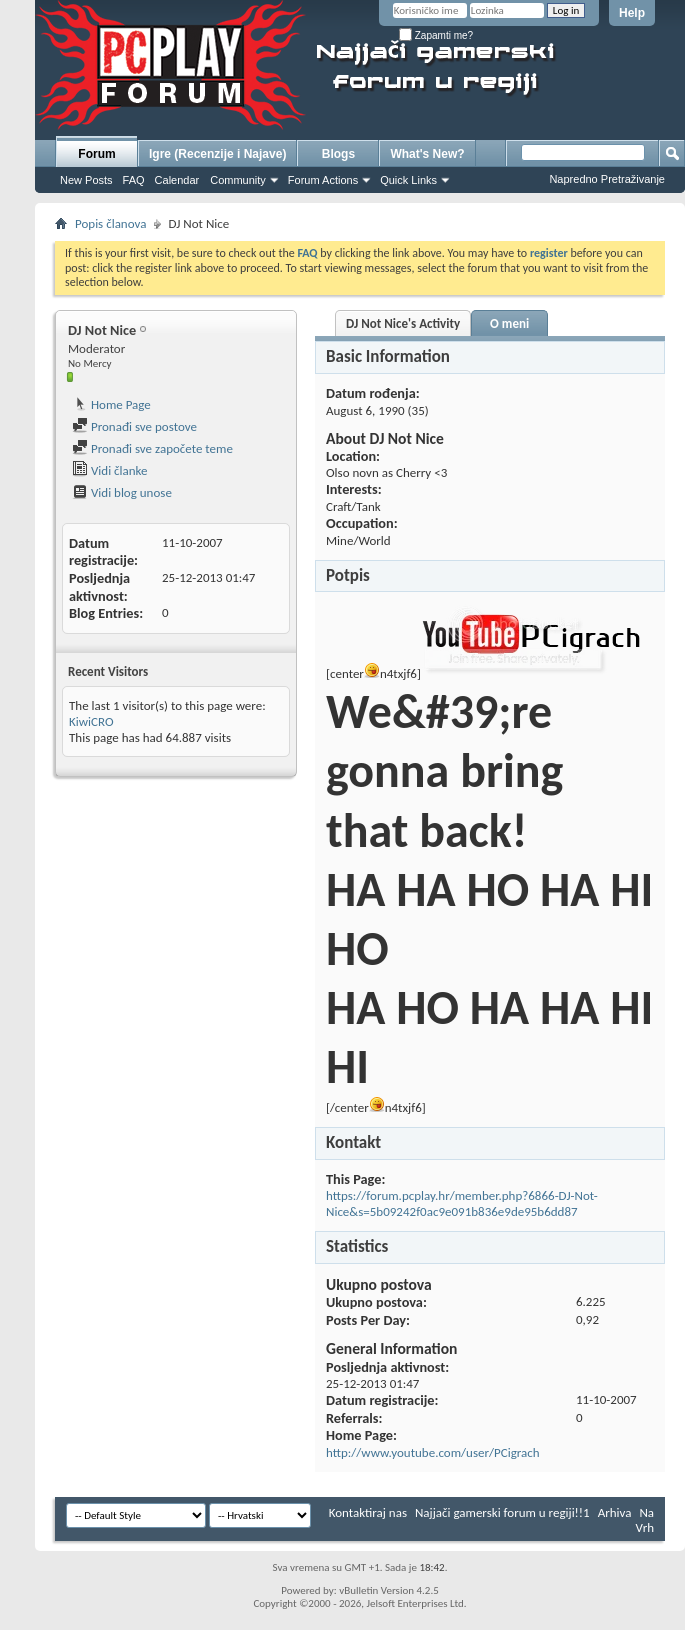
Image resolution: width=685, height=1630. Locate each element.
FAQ (134, 180)
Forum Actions (323, 180)
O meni (509, 323)
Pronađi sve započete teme (152, 448)
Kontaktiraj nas (368, 1512)
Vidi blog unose (122, 492)
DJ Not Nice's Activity (403, 323)
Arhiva (615, 1512)
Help (632, 13)
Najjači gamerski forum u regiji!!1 (502, 1512)
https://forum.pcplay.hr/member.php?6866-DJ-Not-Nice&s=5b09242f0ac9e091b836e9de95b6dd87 (462, 1203)
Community (238, 180)
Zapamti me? (436, 35)
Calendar (177, 180)
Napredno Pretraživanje (607, 179)
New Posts (86, 180)
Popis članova (110, 223)
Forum (96, 154)
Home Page (111, 404)
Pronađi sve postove (134, 426)
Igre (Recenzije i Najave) (217, 154)
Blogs (338, 154)
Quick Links (408, 180)
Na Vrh (645, 1520)
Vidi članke (110, 470)
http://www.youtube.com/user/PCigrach (433, 1452)
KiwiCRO (91, 721)
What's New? (427, 154)
